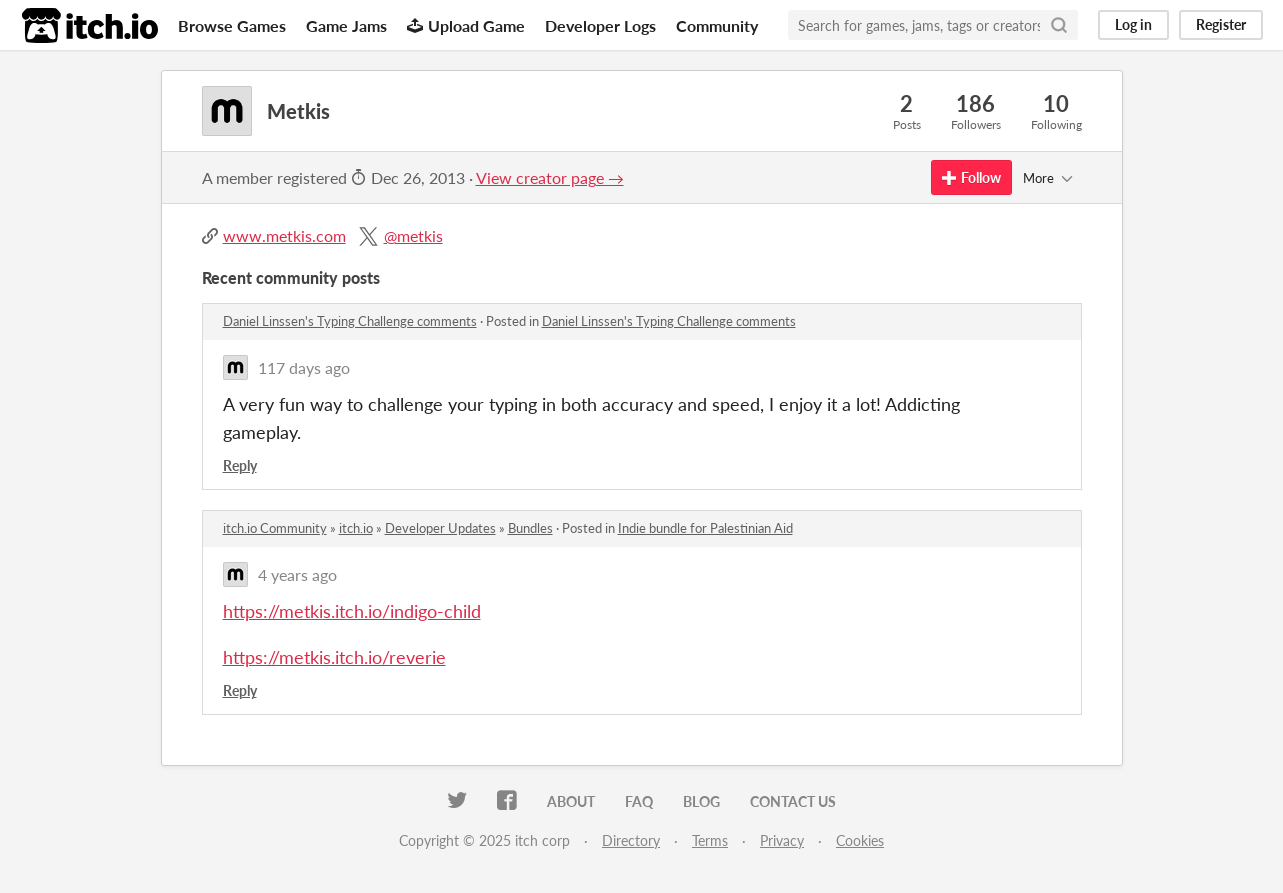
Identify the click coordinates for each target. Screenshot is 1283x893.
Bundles (530, 528)
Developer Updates (440, 528)
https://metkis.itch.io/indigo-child (352, 611)
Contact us (793, 801)
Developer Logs (600, 25)
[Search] (1059, 25)
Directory (631, 840)
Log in (1133, 24)
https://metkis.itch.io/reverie (334, 657)
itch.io (356, 528)
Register (1221, 24)
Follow (971, 177)
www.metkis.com (284, 235)
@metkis (413, 235)
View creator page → (550, 177)
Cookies (860, 840)
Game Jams (346, 25)
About (571, 801)
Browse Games (232, 25)
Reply (240, 465)
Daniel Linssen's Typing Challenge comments (350, 321)
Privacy (782, 840)
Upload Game (466, 25)
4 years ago (297, 574)
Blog (701, 801)
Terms (710, 840)
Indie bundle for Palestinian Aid (705, 528)
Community (717, 25)
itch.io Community (275, 528)
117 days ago (304, 367)
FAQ (639, 801)
